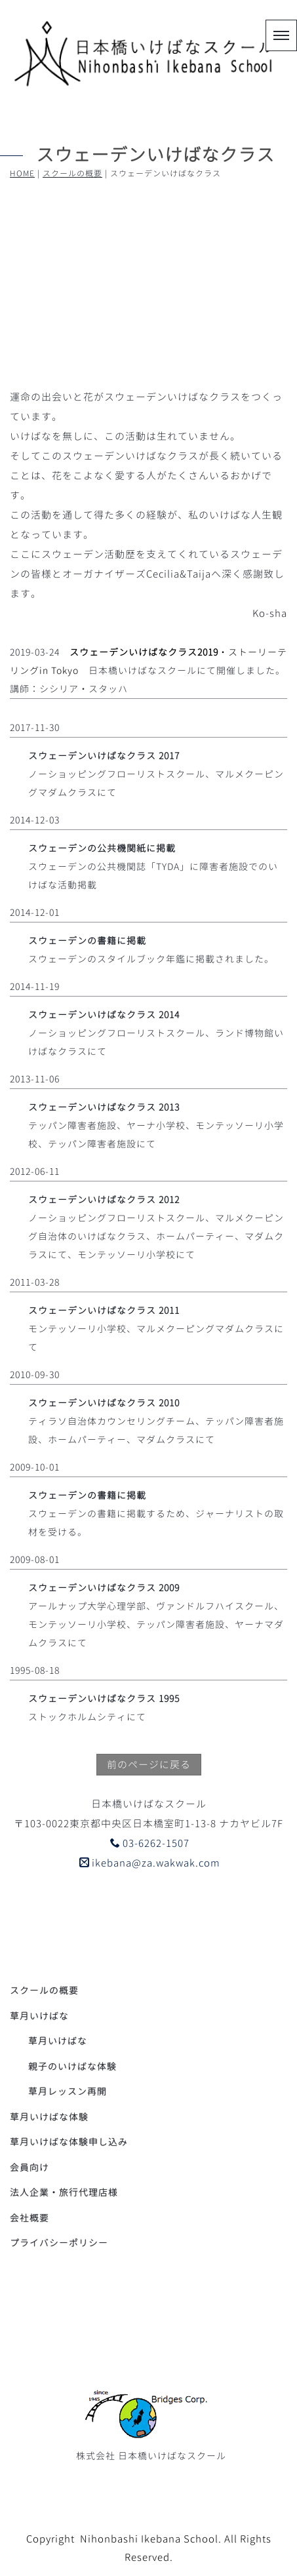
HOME (22, 173)
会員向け (29, 2167)
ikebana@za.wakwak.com (149, 1863)
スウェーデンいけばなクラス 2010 (104, 1403)
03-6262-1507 (149, 1843)
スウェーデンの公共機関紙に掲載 (102, 848)
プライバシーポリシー (59, 2242)
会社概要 (29, 2217)
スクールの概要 (72, 173)
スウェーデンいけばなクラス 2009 (104, 1587)
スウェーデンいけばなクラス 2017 (104, 755)
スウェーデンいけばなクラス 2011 (104, 1310)
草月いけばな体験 (49, 2116)
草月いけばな (57, 2040)
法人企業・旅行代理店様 (64, 2192)
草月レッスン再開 (67, 2091)
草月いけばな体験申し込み (69, 2141)
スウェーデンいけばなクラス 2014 (104, 1014)
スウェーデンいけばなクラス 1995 (104, 1698)
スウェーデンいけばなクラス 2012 (104, 1199)
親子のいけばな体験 (72, 2066)
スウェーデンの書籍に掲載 (87, 940)
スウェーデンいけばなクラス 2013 (104, 1107)
